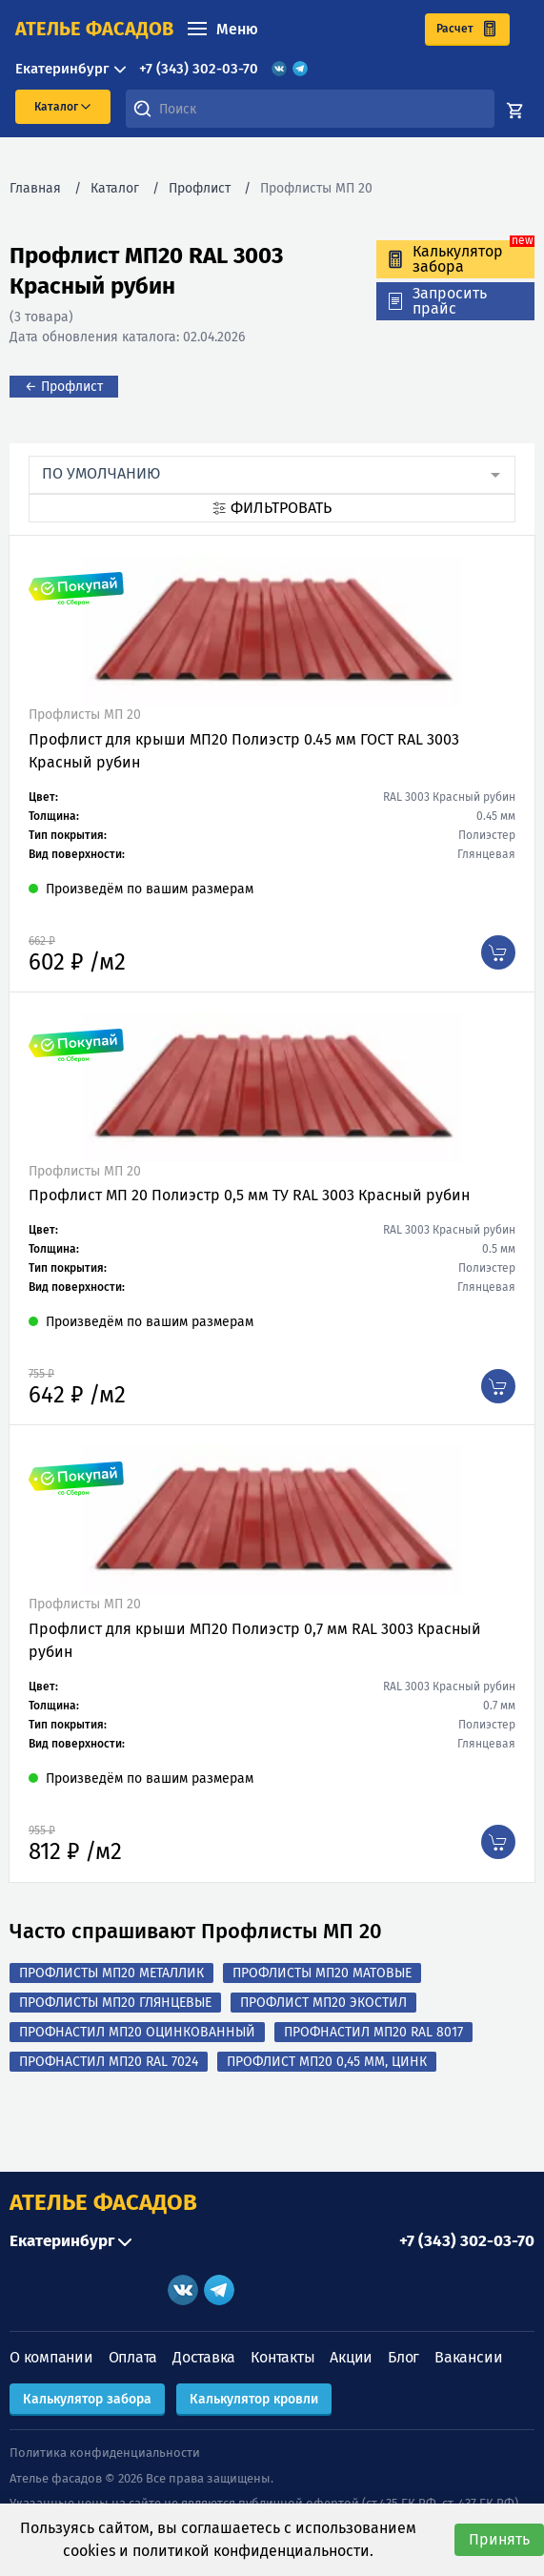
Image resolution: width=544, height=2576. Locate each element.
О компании (51, 2357)
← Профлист (64, 386)
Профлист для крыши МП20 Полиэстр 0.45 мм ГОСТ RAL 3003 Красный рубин (244, 750)
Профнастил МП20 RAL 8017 (373, 2032)
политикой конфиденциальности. (252, 2551)
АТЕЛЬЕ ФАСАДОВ (103, 2202)
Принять (499, 2539)
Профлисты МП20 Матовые (322, 1973)
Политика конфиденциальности (105, 2452)
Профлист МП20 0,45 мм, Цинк (327, 2062)
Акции (351, 2357)
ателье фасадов (94, 28)
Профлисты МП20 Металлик (111, 1973)
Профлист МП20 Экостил (323, 2002)
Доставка (203, 2357)
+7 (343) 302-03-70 (198, 68)
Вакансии (468, 2357)
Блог (403, 2357)
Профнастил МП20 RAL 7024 (108, 2062)
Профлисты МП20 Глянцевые (115, 2002)
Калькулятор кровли (254, 2399)
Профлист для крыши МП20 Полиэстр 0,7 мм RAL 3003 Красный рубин (255, 1640)
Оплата (133, 2357)
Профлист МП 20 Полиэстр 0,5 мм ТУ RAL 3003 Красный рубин (249, 1195)
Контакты (282, 2357)
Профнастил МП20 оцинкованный (137, 2032)
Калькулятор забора (87, 2399)
